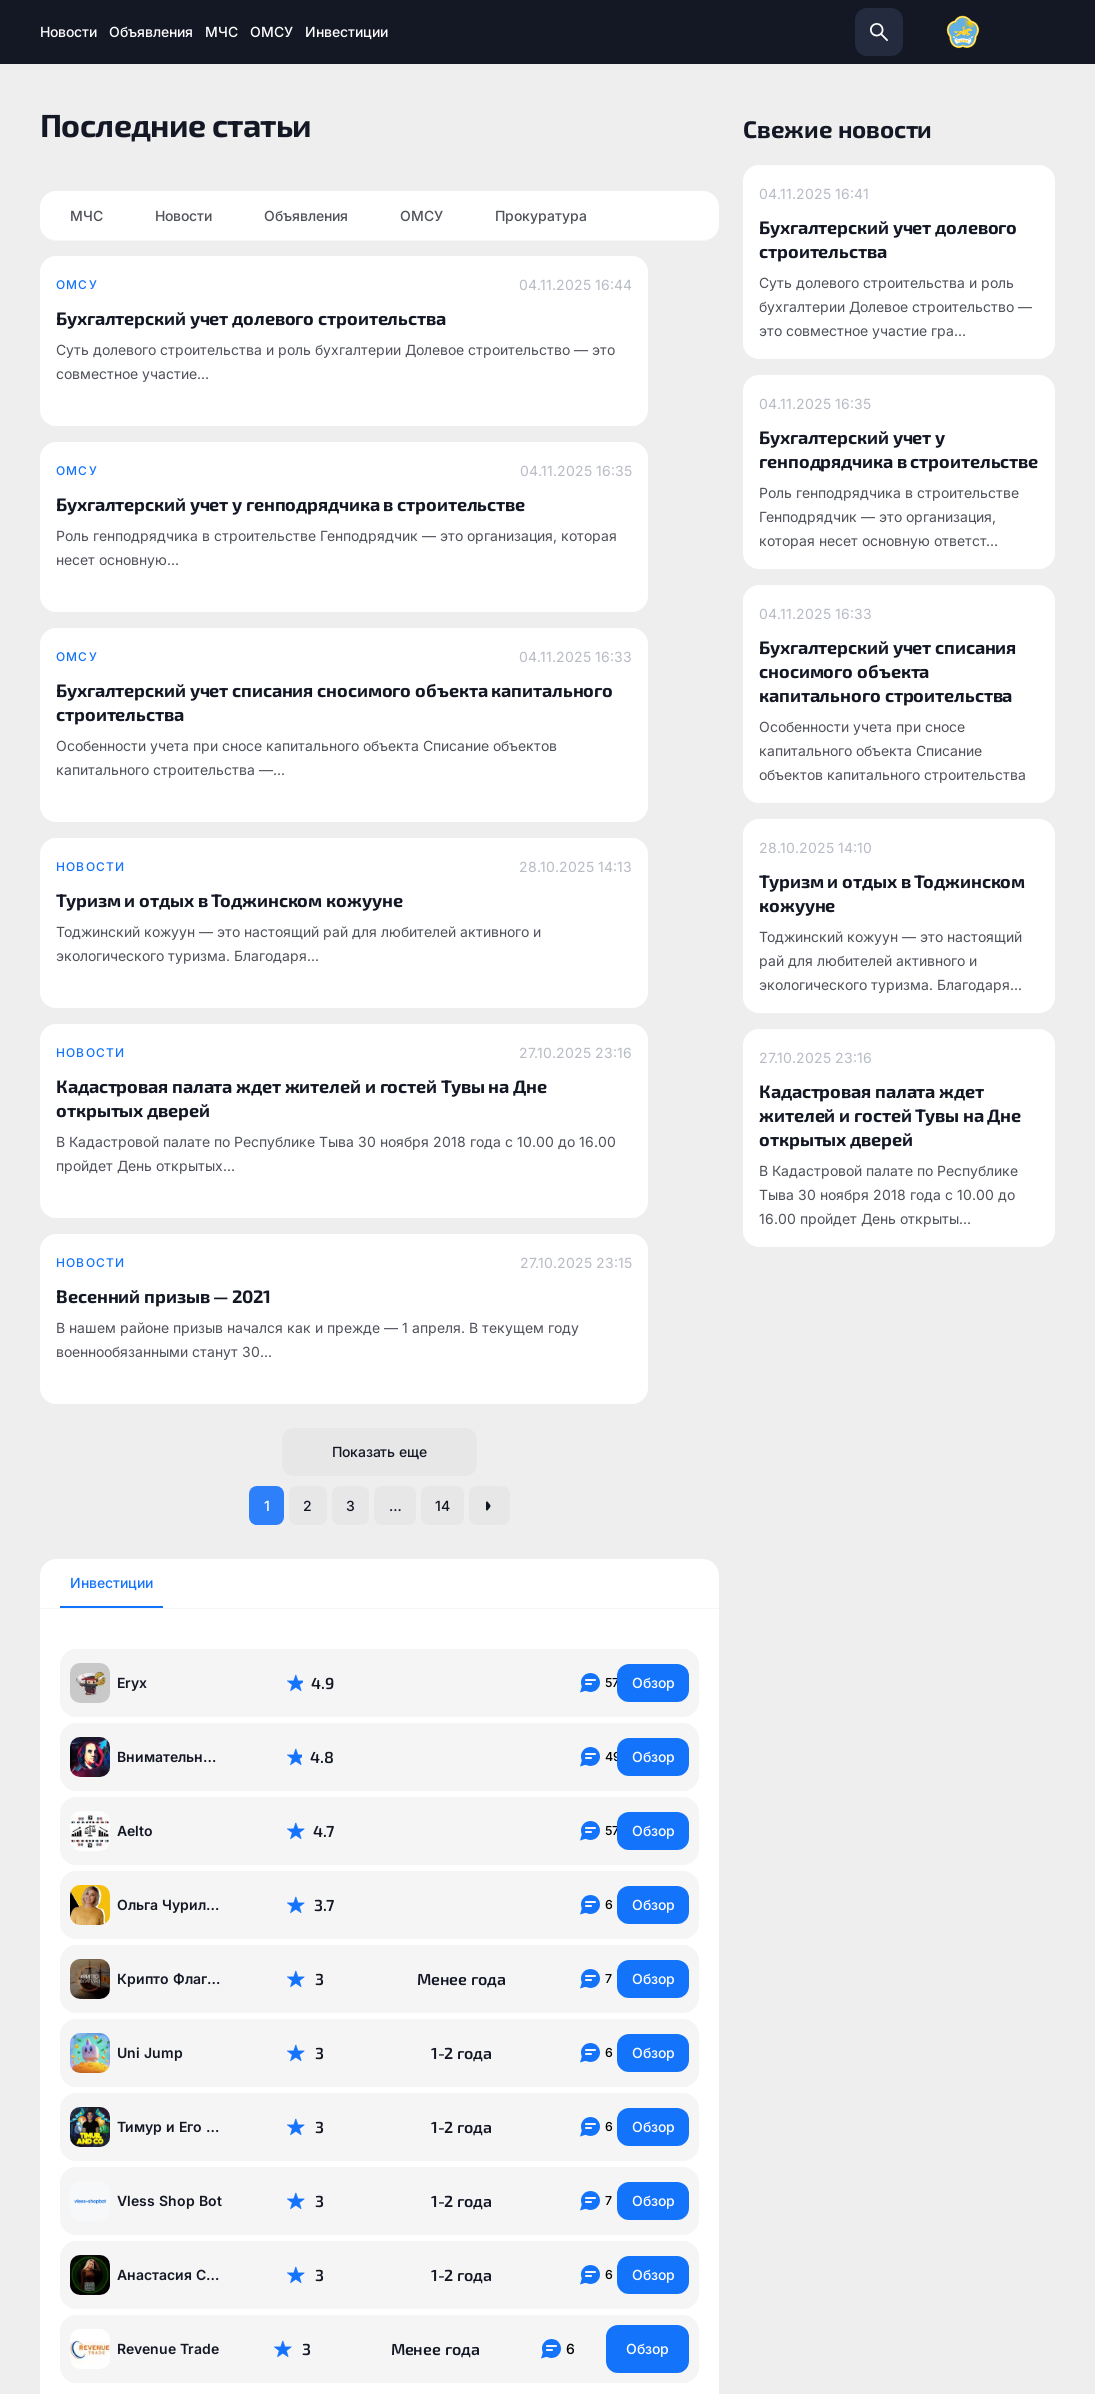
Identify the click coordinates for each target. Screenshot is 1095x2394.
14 (464, 1021)
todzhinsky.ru (337, 2094)
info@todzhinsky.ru (582, 2094)
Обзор (647, 1201)
